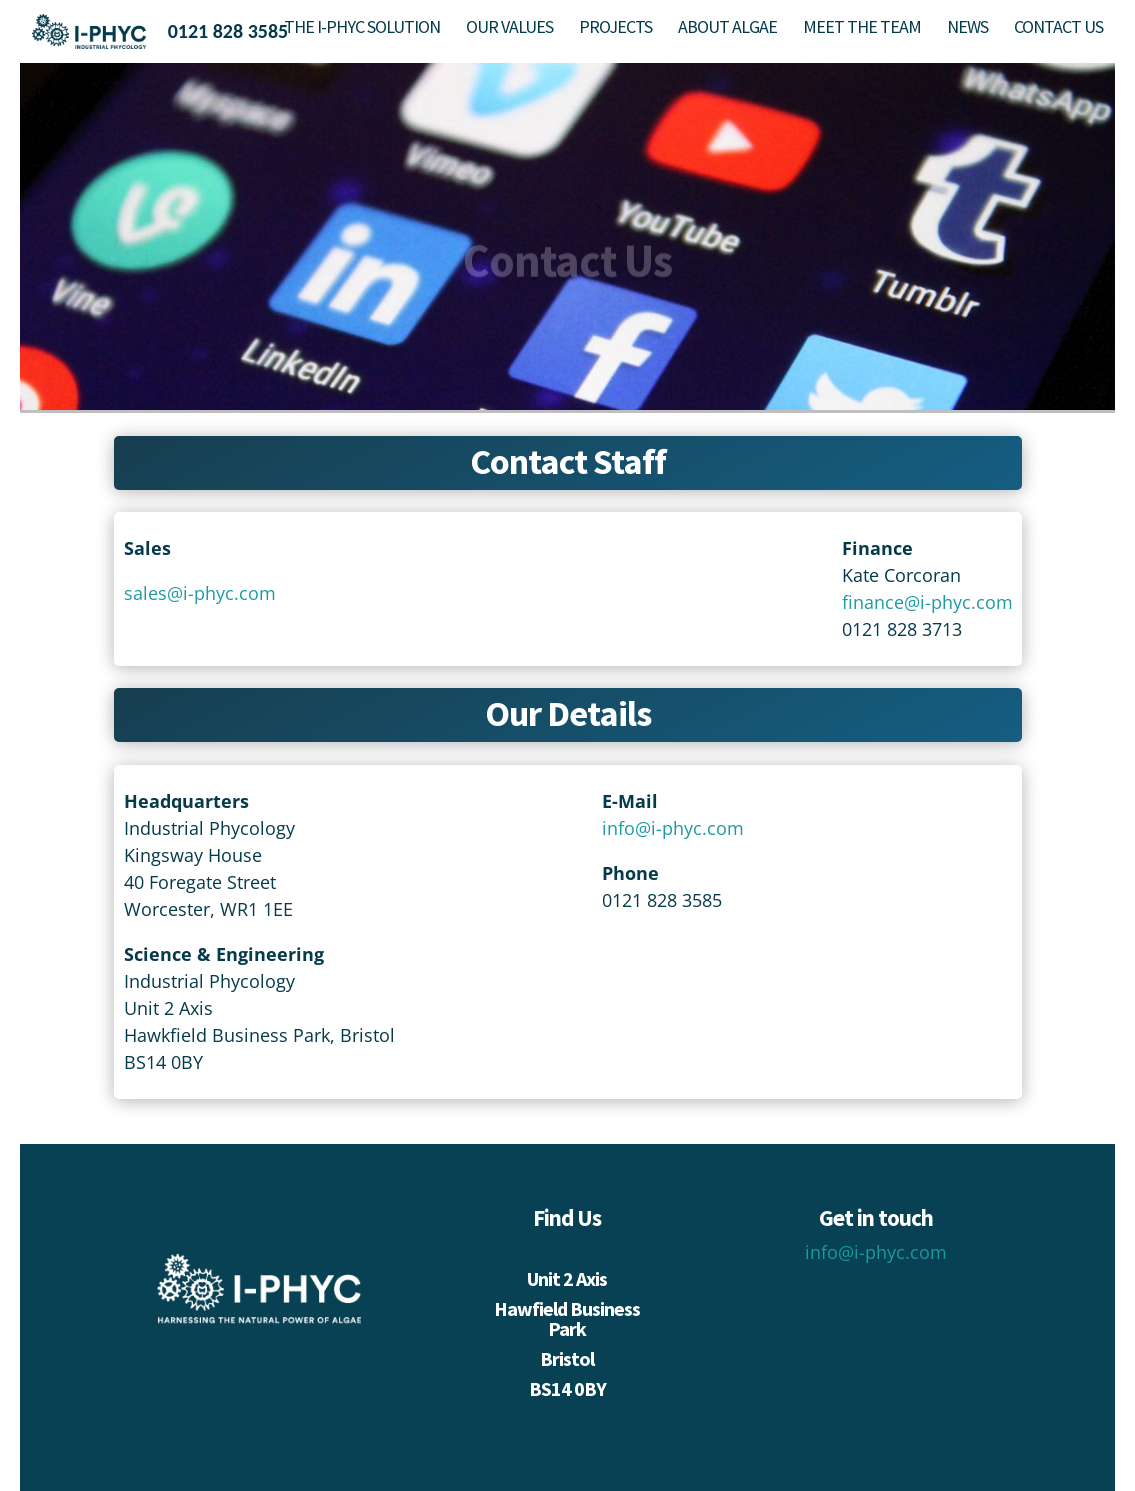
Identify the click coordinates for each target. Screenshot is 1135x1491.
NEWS (967, 29)
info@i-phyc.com (673, 828)
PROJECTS (615, 29)
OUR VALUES (509, 29)
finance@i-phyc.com (927, 602)
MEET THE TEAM (862, 29)
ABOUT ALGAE (727, 29)
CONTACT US (1058, 29)
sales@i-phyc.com (200, 593)
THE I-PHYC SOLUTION (362, 29)
